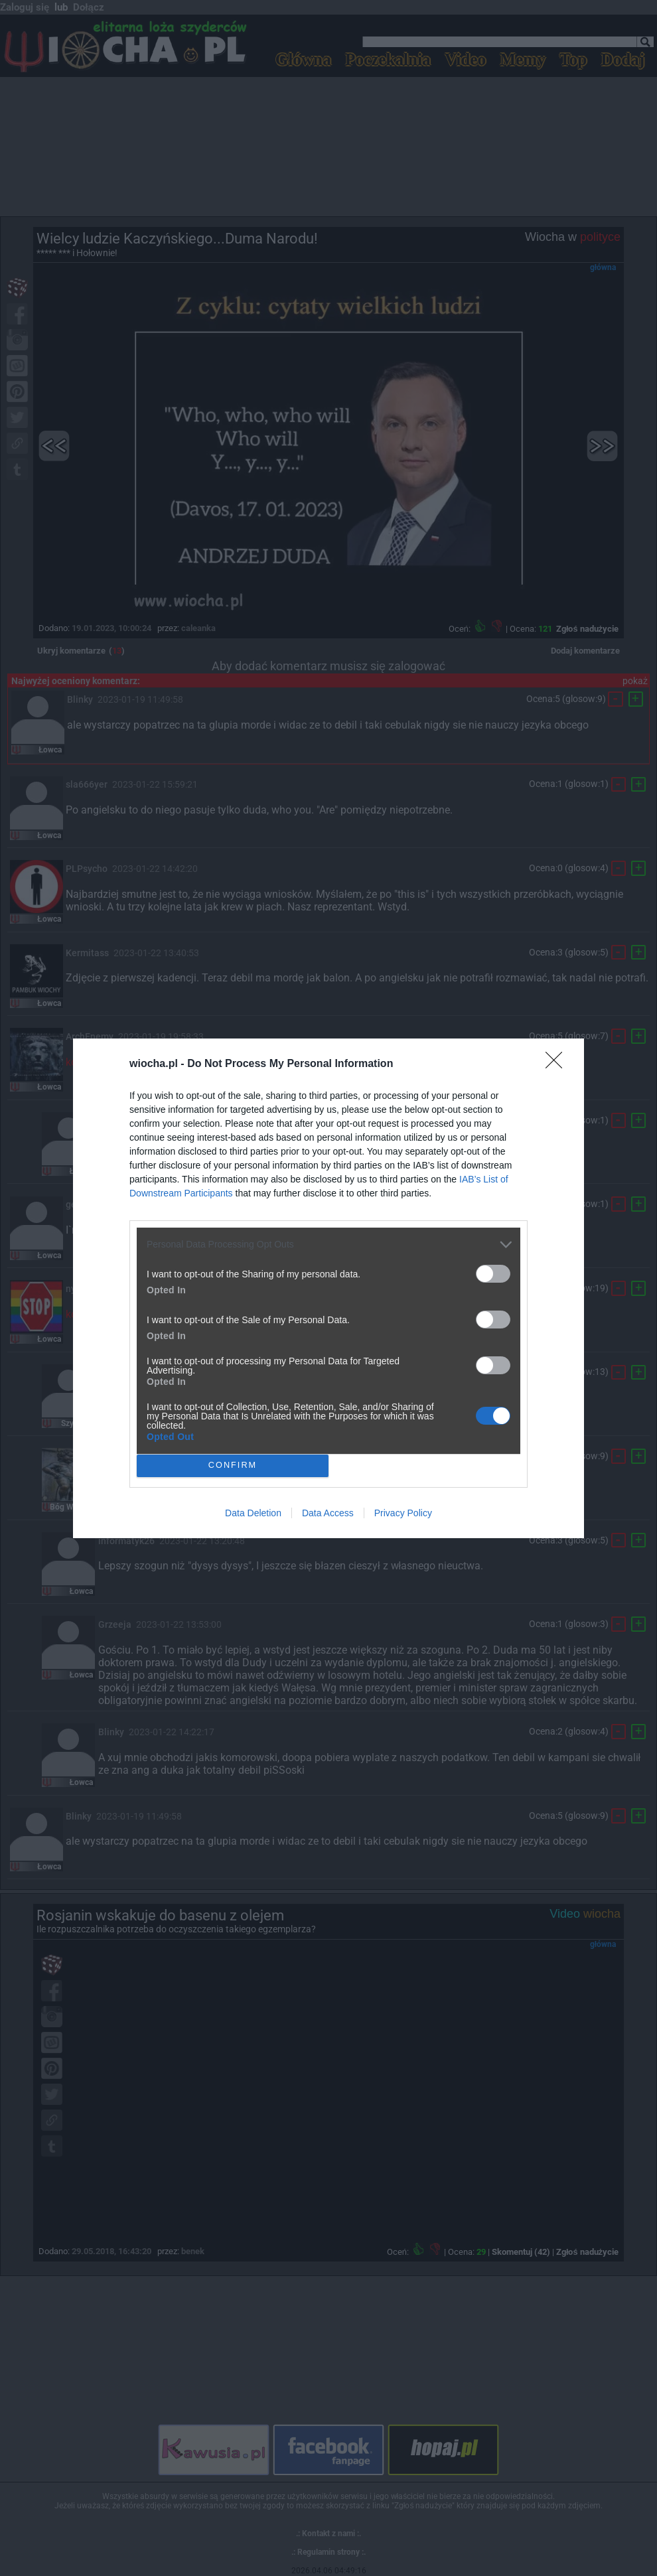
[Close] (558, 1064)
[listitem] (328, 1245)
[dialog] (328, 1288)
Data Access (328, 1513)
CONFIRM (232, 1465)
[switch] (493, 1274)
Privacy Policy (403, 1513)
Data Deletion (253, 1513)
